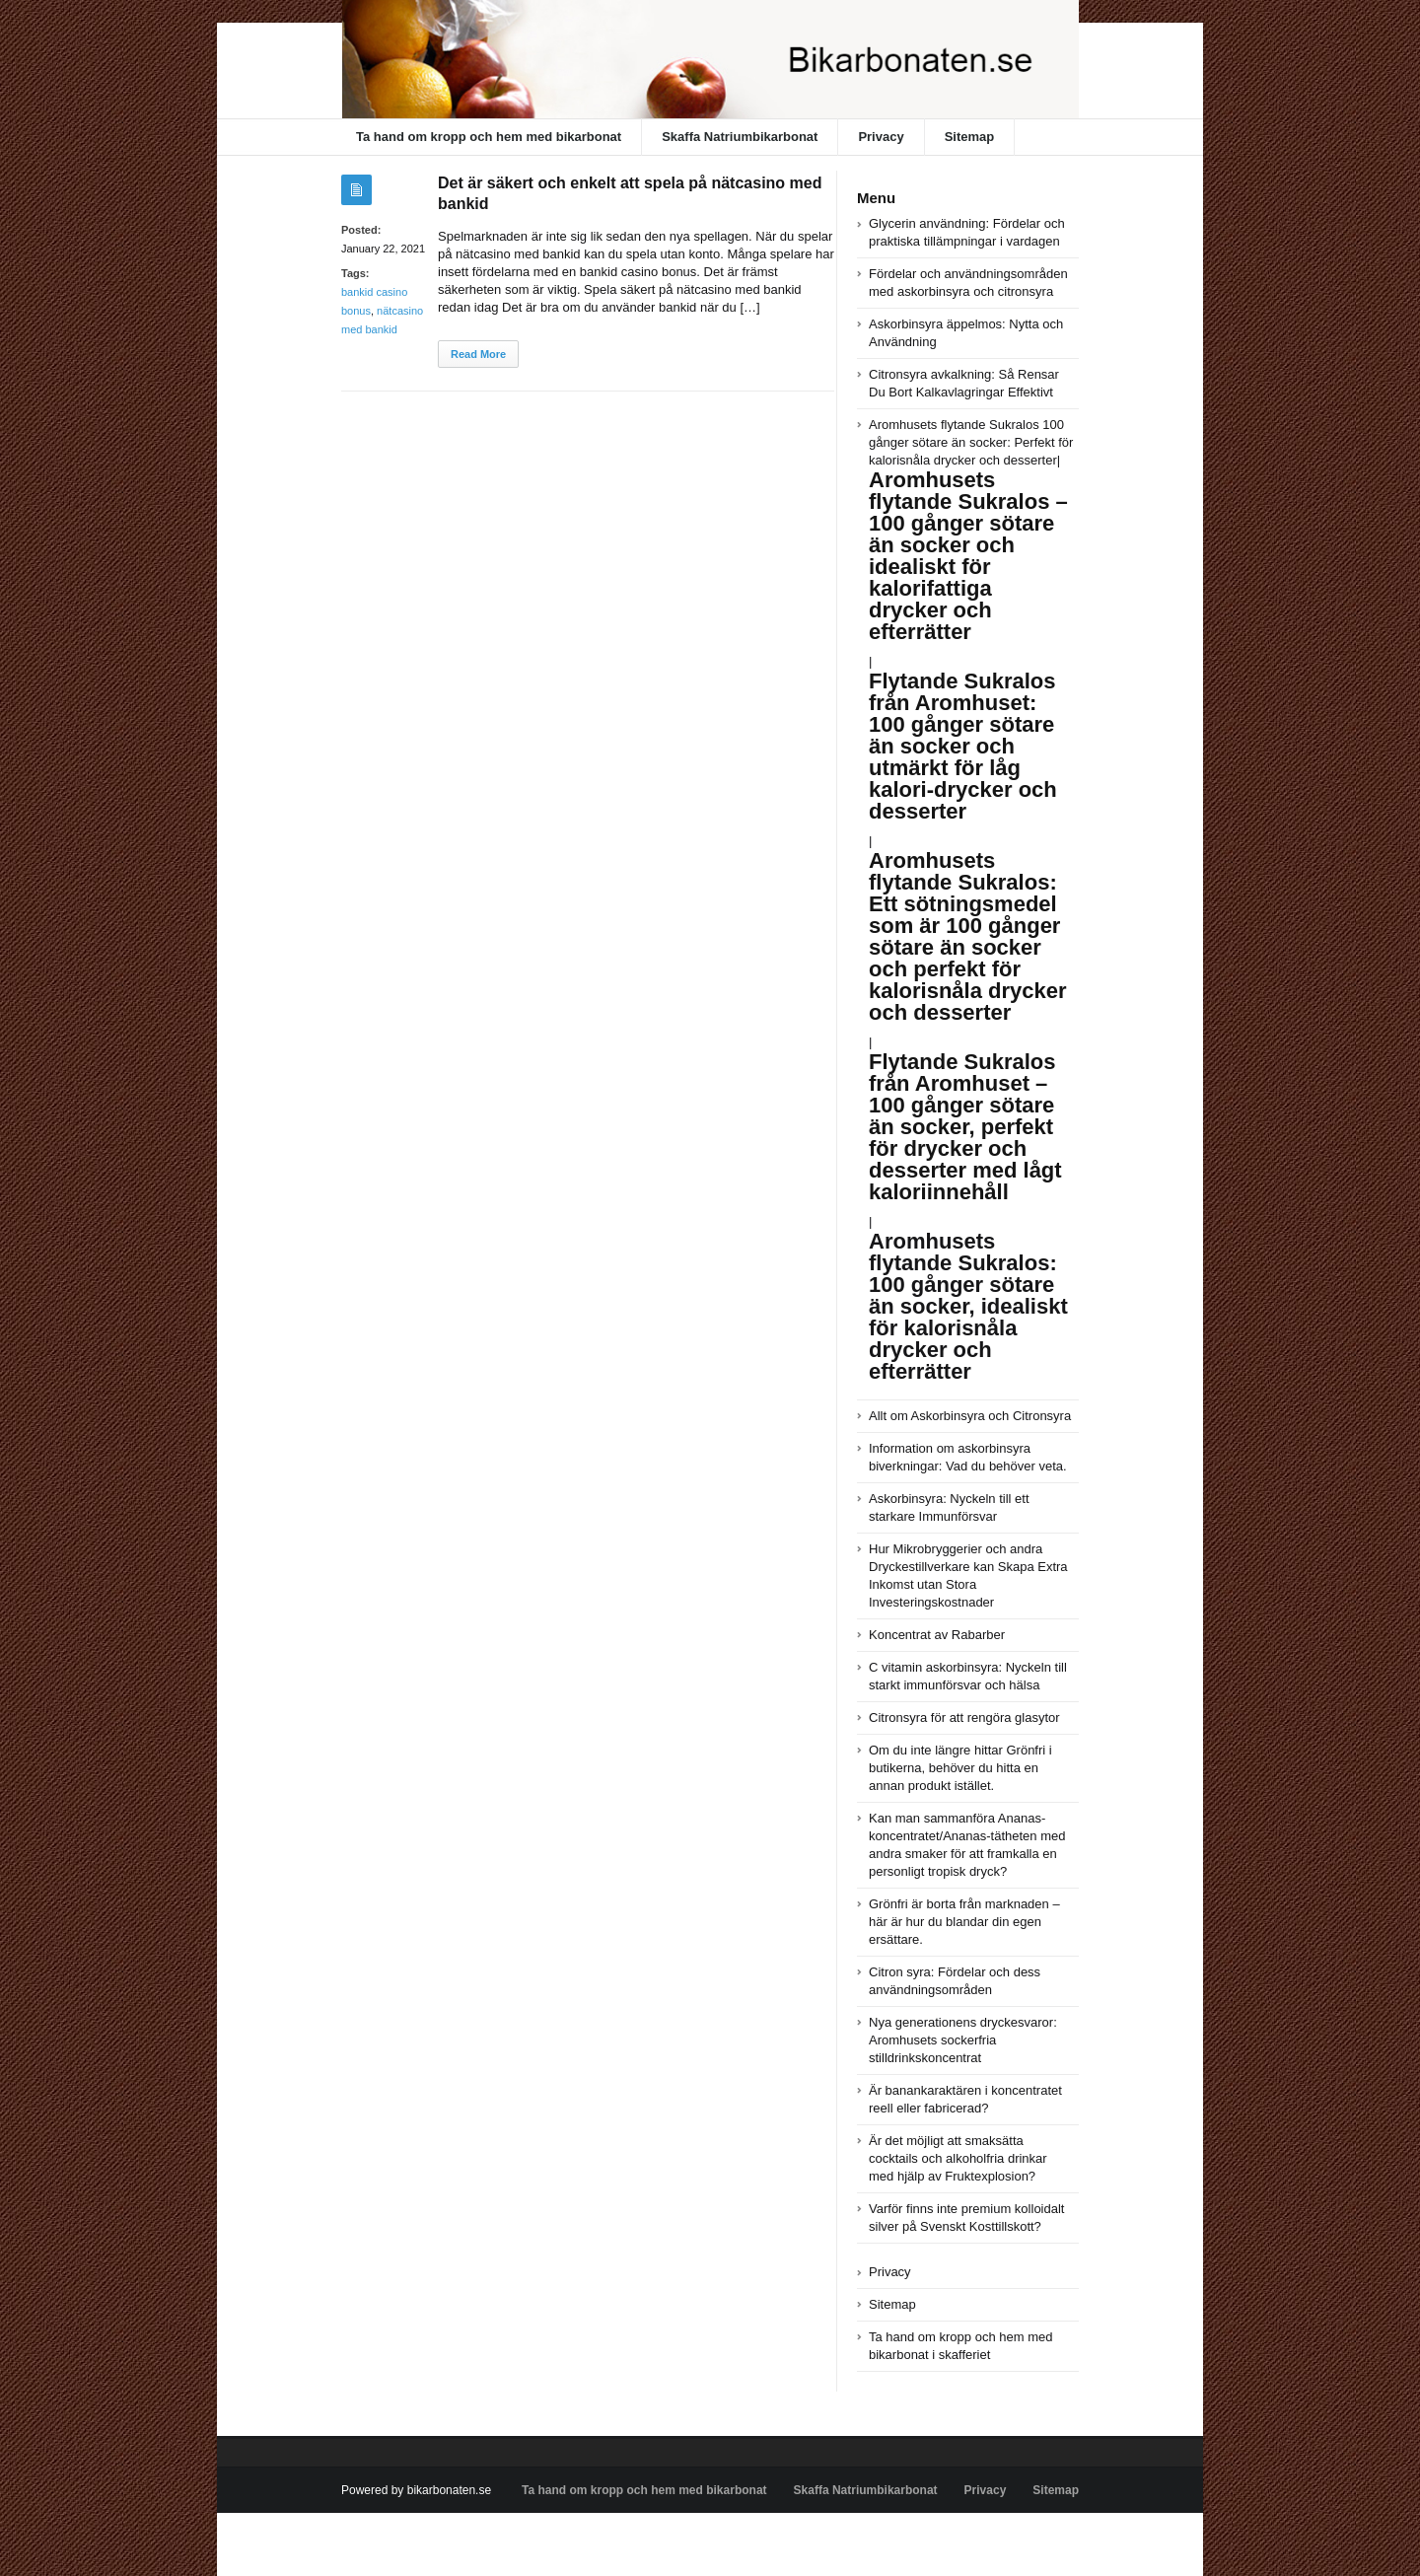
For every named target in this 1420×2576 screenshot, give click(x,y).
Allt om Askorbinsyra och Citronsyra (970, 1415)
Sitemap (970, 136)
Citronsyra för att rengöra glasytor (964, 1717)
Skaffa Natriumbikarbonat (739, 136)
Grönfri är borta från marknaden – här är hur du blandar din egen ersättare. (964, 1921)
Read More (478, 354)
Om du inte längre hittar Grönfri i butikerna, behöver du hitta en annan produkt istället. (960, 1768)
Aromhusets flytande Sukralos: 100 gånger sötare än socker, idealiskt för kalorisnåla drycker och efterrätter (968, 1306)
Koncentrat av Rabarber (937, 1634)
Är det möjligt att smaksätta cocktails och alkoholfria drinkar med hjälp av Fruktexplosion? (958, 2158)
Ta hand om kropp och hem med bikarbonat (488, 136)
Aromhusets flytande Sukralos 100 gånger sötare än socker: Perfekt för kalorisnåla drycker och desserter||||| (971, 823)
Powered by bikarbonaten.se (416, 2490)
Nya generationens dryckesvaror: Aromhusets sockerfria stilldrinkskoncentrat (963, 2040)
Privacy (880, 136)
